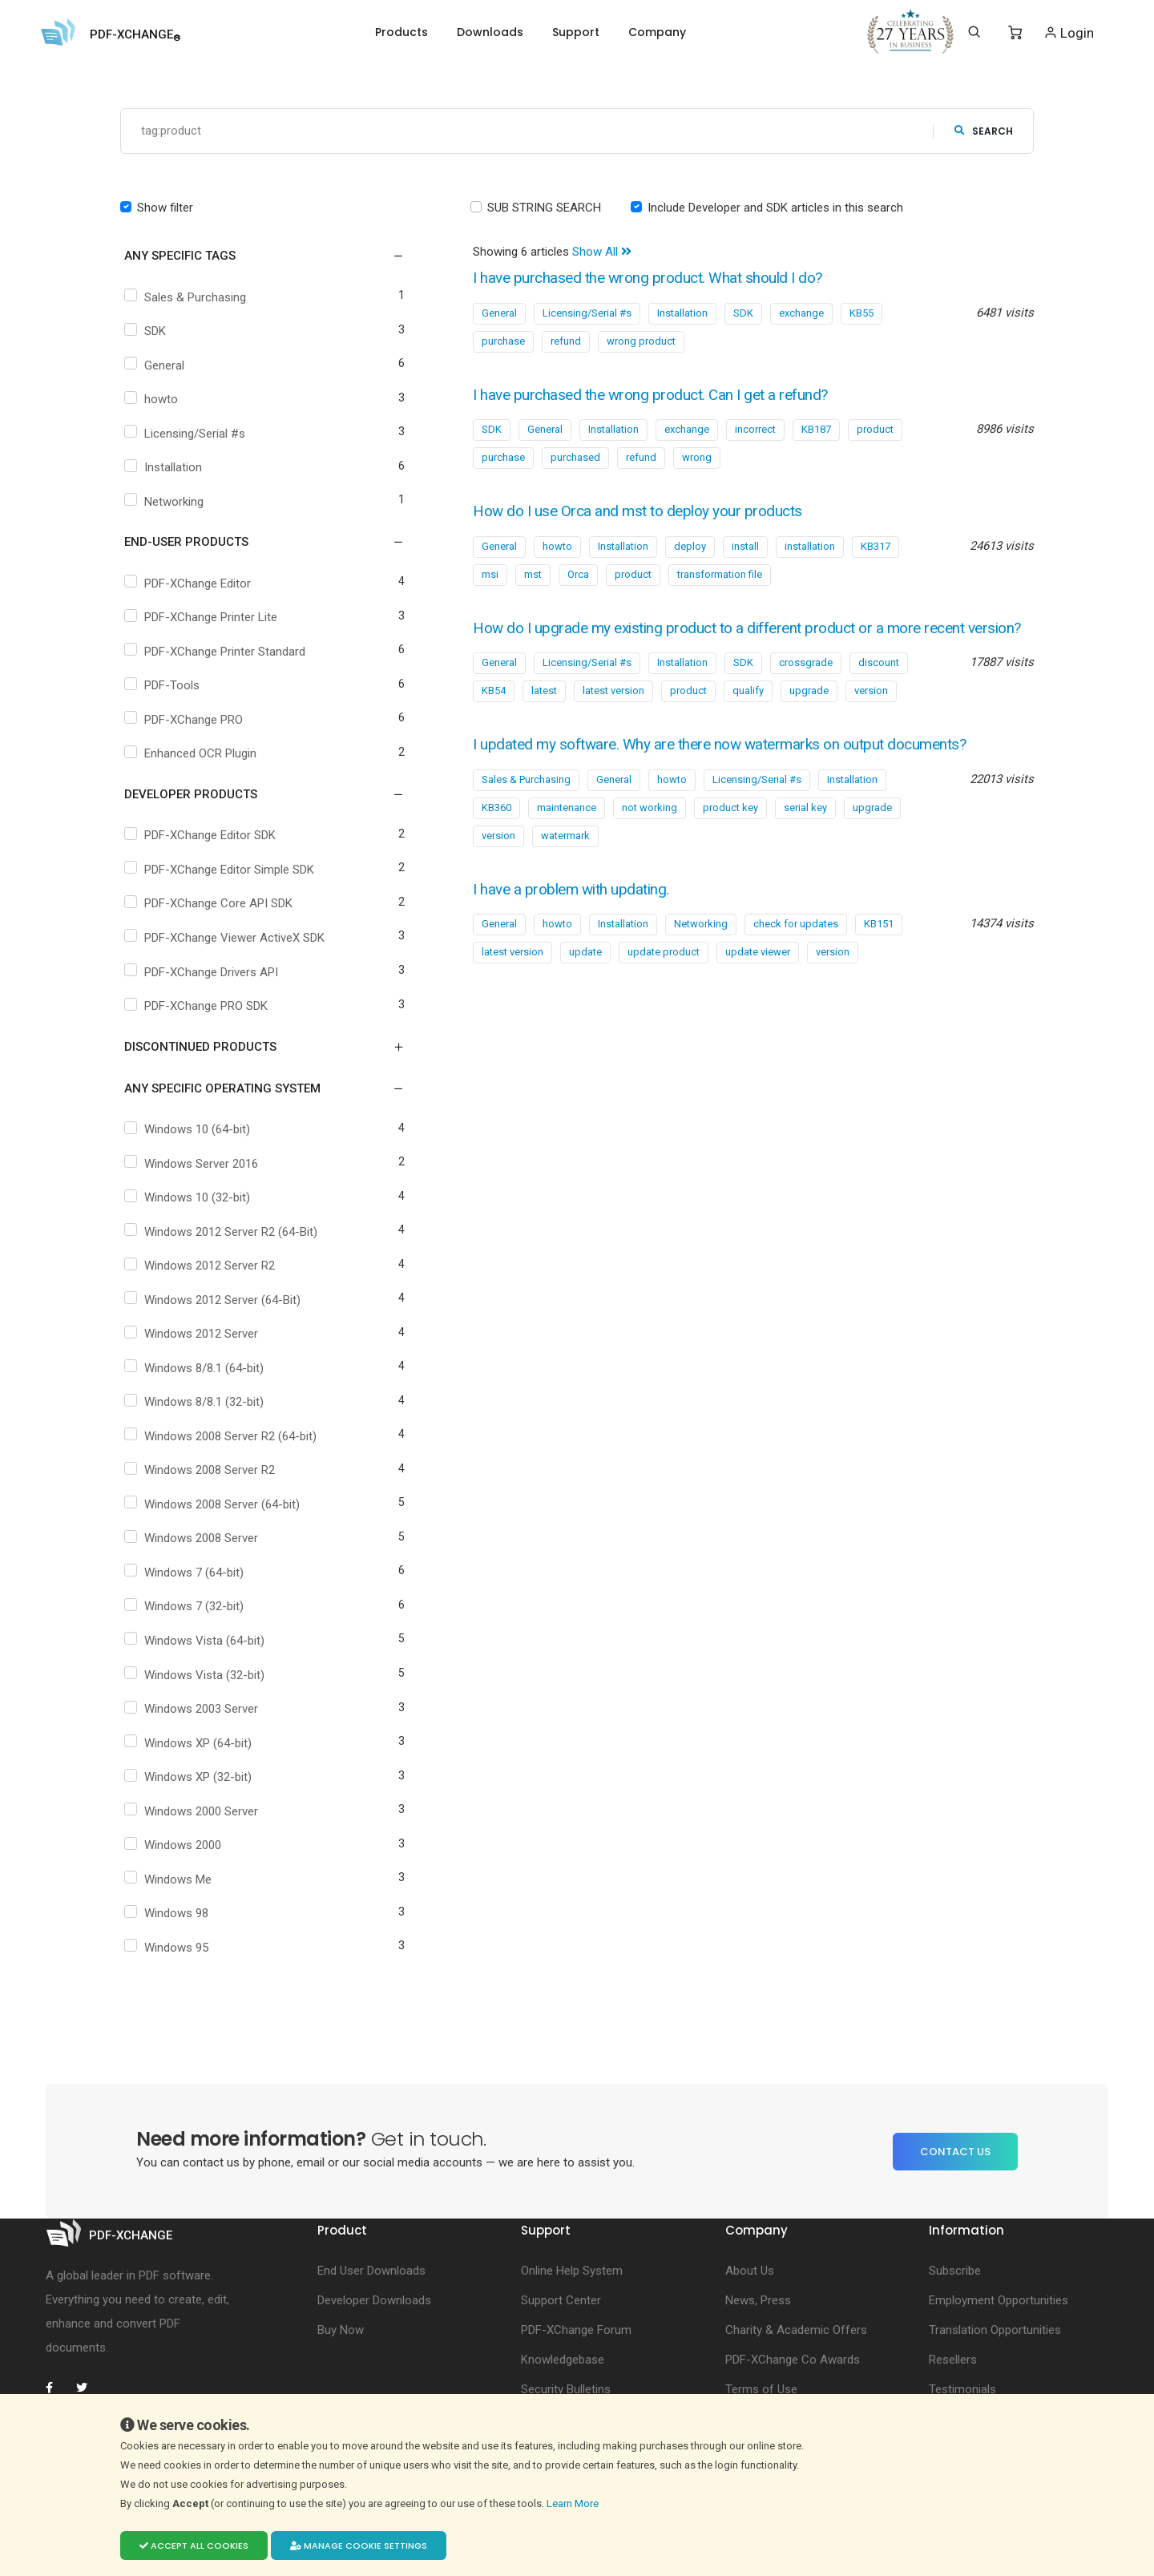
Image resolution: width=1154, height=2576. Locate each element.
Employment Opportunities (998, 2301)
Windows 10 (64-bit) (189, 1130)
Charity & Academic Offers (796, 2331)
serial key (805, 828)
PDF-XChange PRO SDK (198, 1006)
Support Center (561, 2301)
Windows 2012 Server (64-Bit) (214, 1300)
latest (544, 712)
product (875, 430)
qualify (748, 712)
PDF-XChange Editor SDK (202, 836)
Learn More (574, 2503)
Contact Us (955, 2151)
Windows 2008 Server (193, 1539)
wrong (697, 458)
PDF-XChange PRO (185, 720)
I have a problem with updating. (576, 910)
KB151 (879, 945)
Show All (601, 252)
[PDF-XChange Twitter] (88, 2388)
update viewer (757, 973)
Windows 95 (168, 1947)
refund (566, 341)
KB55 (861, 313)
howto (153, 400)
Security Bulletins (566, 2390)
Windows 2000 (174, 1846)
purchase (503, 341)
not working (649, 828)
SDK (147, 332)
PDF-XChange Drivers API (203, 972)
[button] (254, 256)
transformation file (719, 574)
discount (878, 684)
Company (657, 32)
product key (730, 828)
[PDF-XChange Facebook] (58, 2388)
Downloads (490, 32)
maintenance (566, 828)
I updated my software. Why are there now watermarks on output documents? (731, 766)
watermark (565, 856)
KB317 (875, 546)
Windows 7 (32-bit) (186, 1607)
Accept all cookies (193, 2545)
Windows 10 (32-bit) (189, 1198)
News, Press (758, 2301)
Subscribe (955, 2271)
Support (575, 32)
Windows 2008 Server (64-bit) (214, 1504)
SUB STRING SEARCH (544, 207)
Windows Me (170, 1879)
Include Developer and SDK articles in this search (775, 207)
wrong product (641, 341)
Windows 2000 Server (193, 1811)
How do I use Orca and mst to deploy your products (644, 512)
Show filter (165, 207)
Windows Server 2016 (193, 1164)
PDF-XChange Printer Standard (216, 651)
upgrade (809, 712)
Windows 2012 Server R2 (201, 1266)
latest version (613, 712)
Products (401, 32)
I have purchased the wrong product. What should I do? (655, 278)
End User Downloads (371, 2271)
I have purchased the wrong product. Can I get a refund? (657, 395)
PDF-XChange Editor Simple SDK (221, 869)
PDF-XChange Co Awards (792, 2360)
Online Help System (572, 2271)
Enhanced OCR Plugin (192, 754)
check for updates (795, 945)
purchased (575, 458)
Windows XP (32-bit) (190, 1777)
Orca (578, 574)
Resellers (953, 2360)
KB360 (496, 828)
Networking (166, 502)
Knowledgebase (562, 2360)
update (585, 973)
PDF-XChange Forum (576, 2331)
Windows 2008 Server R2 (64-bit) (222, 1436)
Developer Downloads (374, 2301)
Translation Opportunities (995, 2331)
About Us (749, 2271)
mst (533, 574)
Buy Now (340, 2331)
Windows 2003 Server (193, 1709)
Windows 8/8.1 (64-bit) (196, 1368)
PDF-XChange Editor (189, 583)
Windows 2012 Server (193, 1334)
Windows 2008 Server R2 (201, 1471)
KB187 (816, 430)
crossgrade (806, 684)
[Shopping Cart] (1015, 33)
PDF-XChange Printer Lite (202, 618)
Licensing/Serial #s (186, 433)
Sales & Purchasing (187, 297)
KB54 (494, 712)
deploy (690, 546)
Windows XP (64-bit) (190, 1743)
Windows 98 (168, 1914)
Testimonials (962, 2390)
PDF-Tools (164, 686)
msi (490, 574)
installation (810, 546)
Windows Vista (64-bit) (196, 1641)
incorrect (755, 430)
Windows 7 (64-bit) (186, 1572)
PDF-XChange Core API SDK (210, 904)
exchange (801, 313)
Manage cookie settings (358, 2545)
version (871, 712)
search (983, 131)
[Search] (974, 32)
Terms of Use (761, 2390)
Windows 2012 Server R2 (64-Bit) (222, 1232)
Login (1068, 32)
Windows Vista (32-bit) (196, 1675)
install (745, 546)
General (156, 365)
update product (663, 973)
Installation (165, 468)
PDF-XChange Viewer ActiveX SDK (226, 938)
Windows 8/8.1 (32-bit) (196, 1402)
